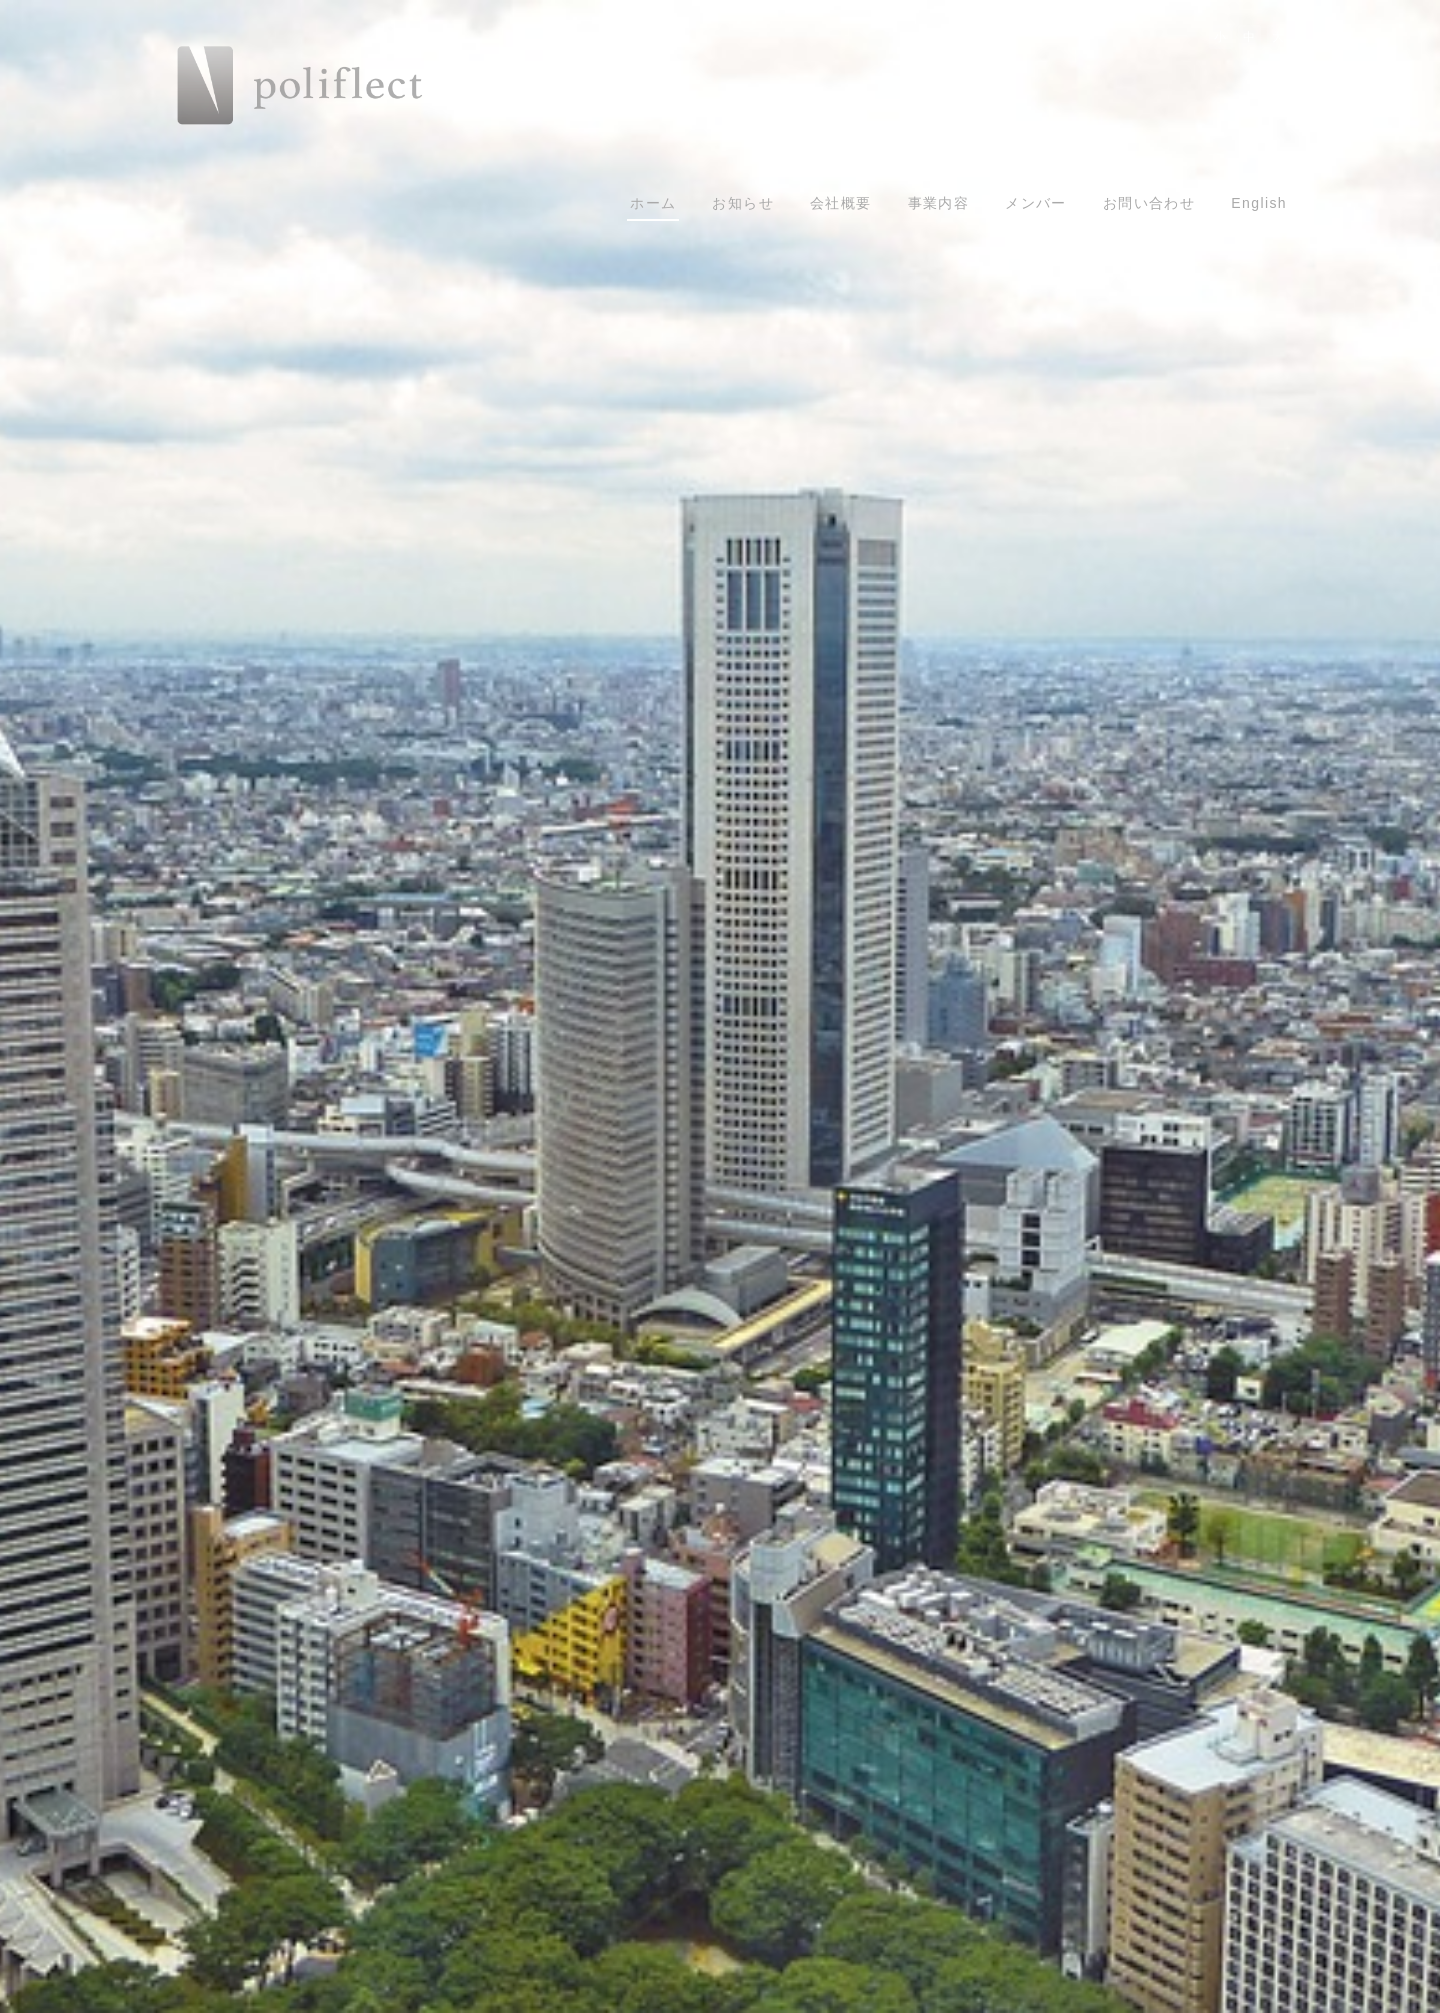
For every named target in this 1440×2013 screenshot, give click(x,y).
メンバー (1036, 203)
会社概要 (841, 203)
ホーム (653, 203)
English (1259, 203)
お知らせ (743, 203)
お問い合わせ (1149, 203)
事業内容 (939, 203)
